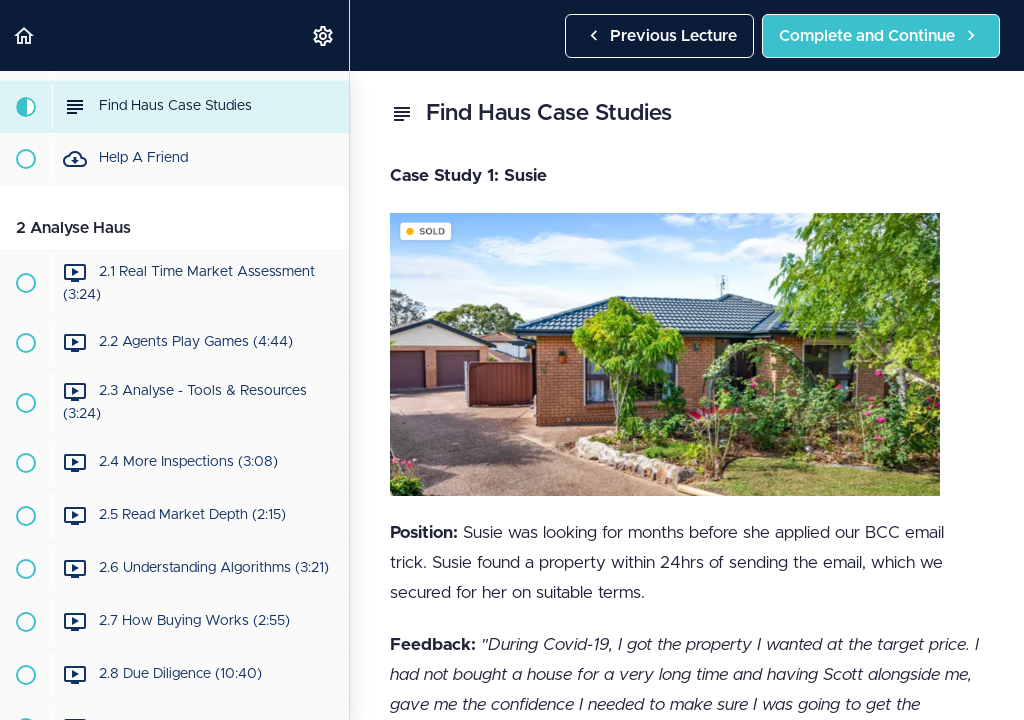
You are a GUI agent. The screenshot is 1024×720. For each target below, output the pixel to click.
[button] (25, 35)
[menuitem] (324, 35)
